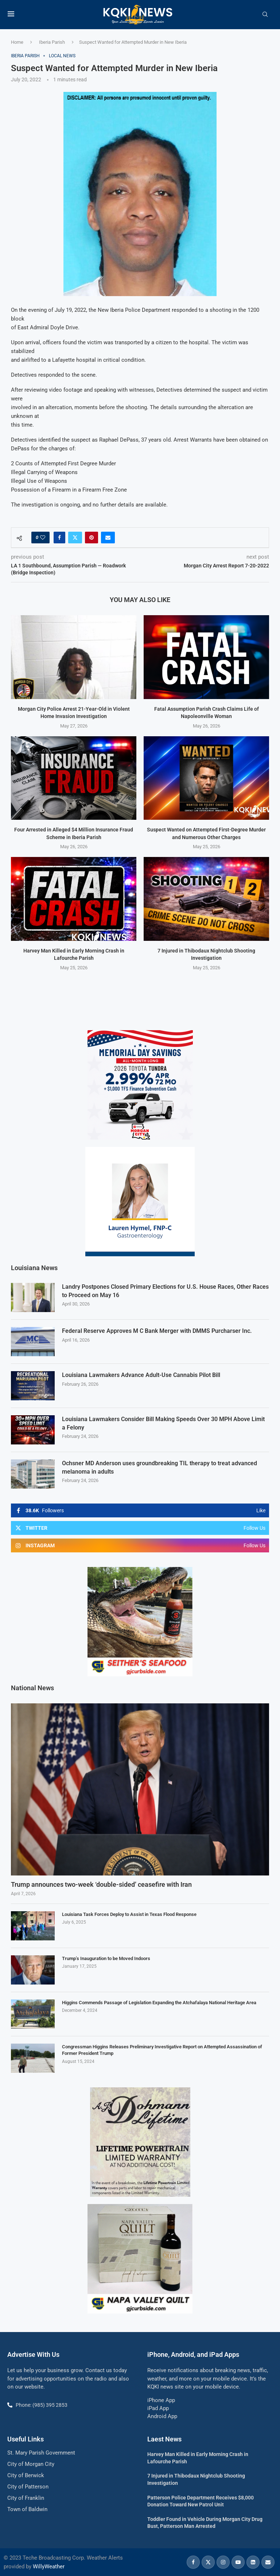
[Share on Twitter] (75, 537)
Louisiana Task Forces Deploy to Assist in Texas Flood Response (129, 1913)
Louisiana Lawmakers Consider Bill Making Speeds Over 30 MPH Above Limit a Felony (163, 1422)
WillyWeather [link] (49, 2566)
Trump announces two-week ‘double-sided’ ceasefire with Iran (101, 1884)
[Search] (265, 15)
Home (17, 42)
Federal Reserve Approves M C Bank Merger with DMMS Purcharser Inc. (157, 1330)
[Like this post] (42, 537)
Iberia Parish (52, 42)
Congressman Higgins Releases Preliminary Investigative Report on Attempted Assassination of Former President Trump (162, 2049)
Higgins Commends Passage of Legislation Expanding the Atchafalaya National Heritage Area (159, 2002)
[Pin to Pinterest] (91, 537)
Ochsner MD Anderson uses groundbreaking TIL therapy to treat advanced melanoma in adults (159, 1466)
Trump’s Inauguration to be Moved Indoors (106, 1957)
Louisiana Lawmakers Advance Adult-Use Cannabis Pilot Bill (141, 1374)
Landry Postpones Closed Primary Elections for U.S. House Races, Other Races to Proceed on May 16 (165, 1290)
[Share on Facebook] (59, 537)
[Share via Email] (108, 537)
